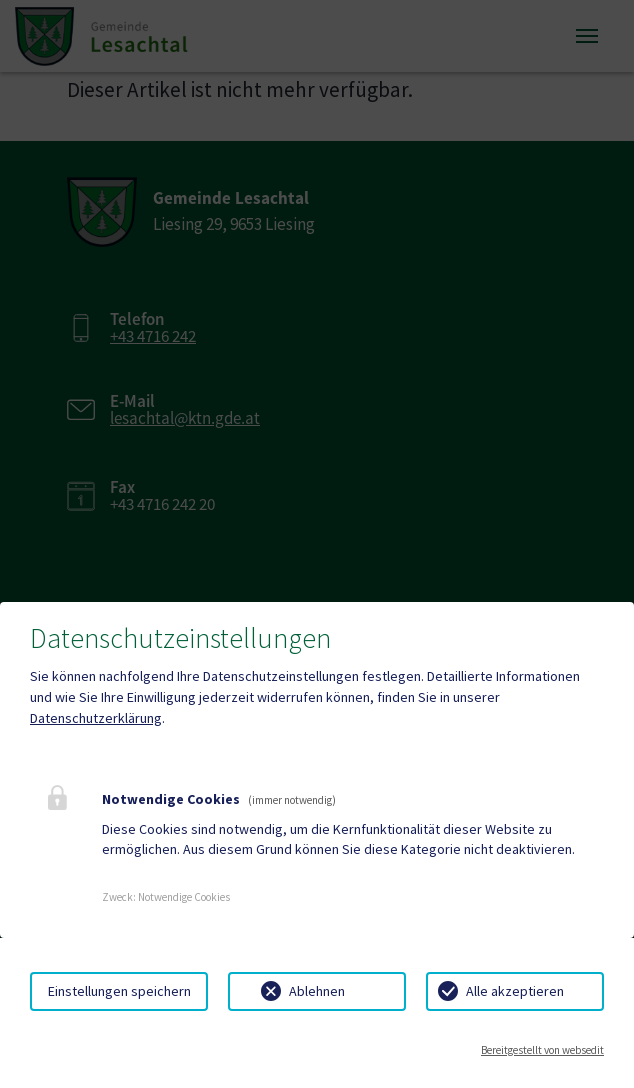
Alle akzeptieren (515, 991)
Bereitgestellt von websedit (542, 1050)
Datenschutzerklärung (96, 718)
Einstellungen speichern (119, 991)
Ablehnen (317, 991)
